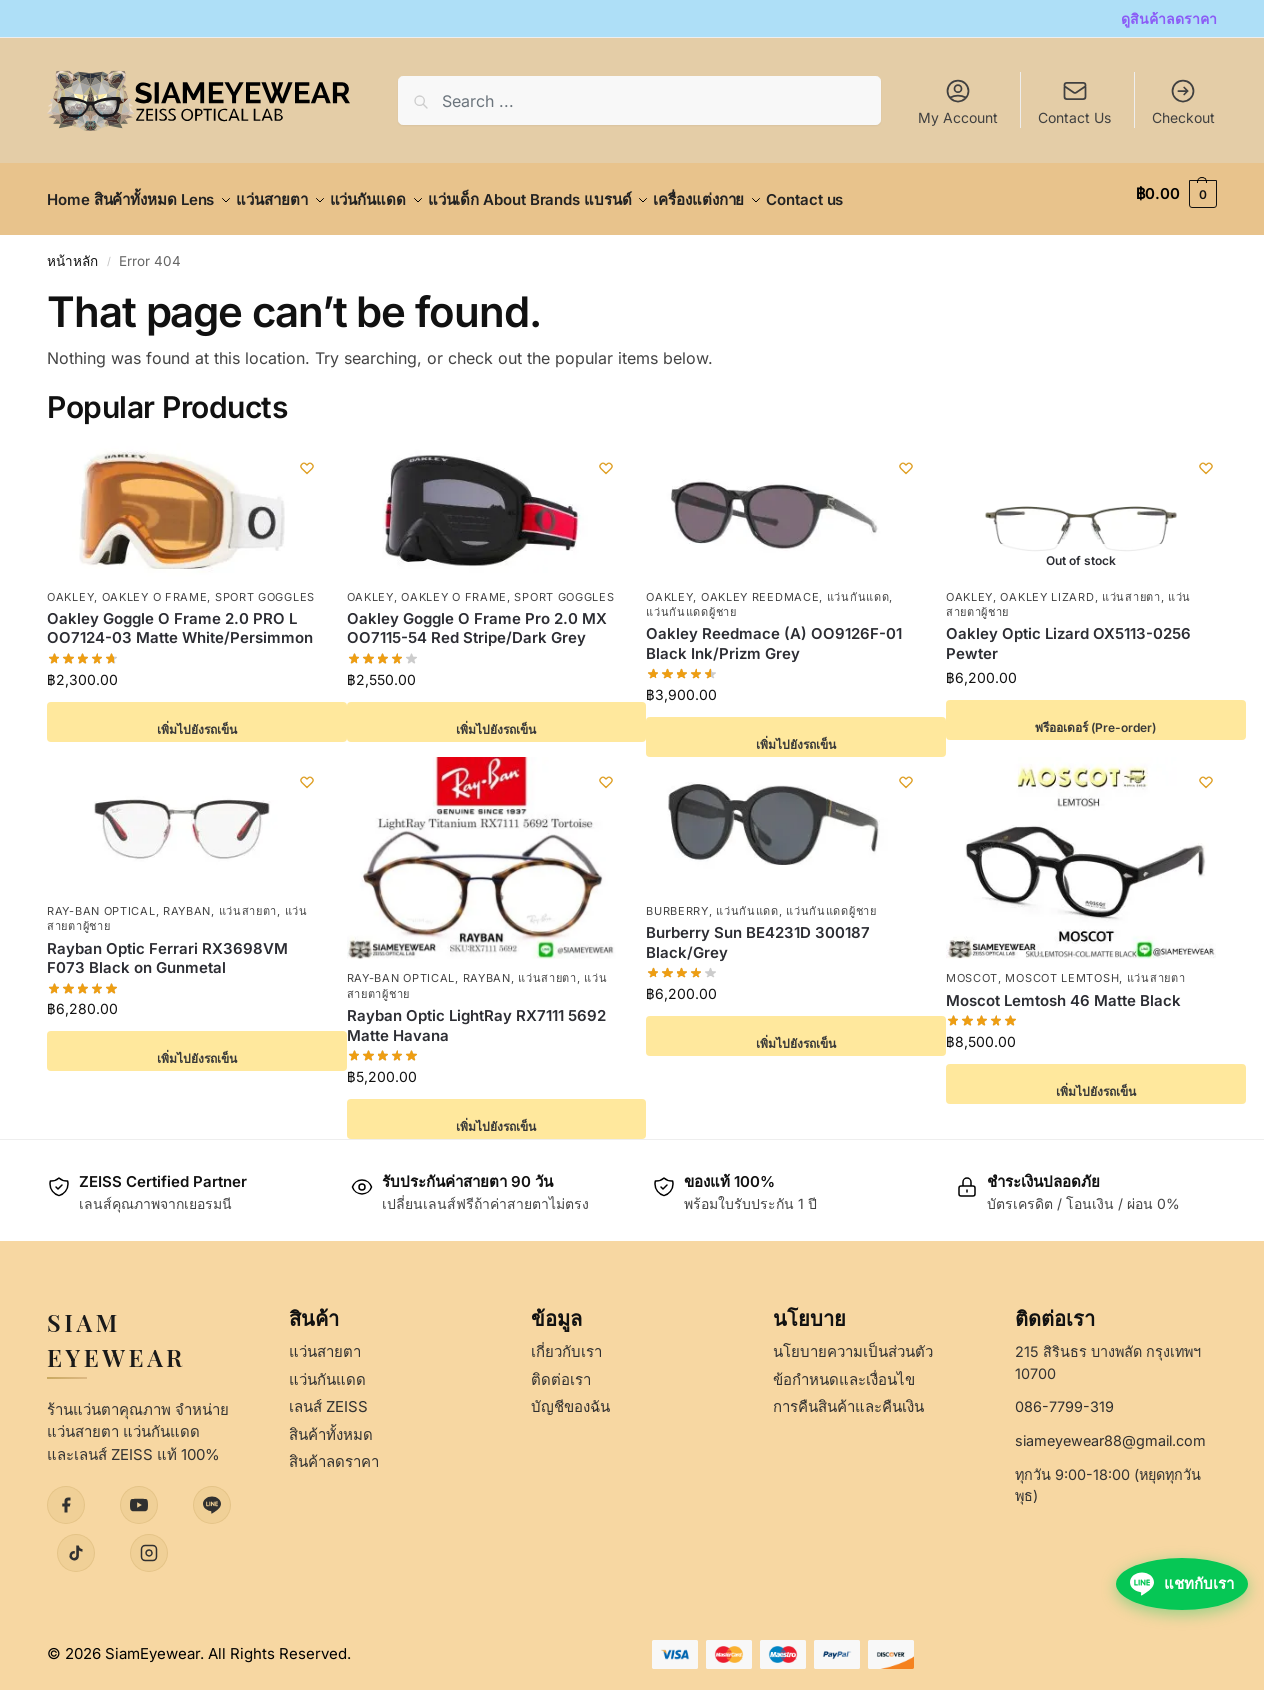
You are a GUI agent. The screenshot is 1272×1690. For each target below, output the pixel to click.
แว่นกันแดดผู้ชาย (691, 601)
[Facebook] (66, 1494)
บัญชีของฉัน (570, 1395)
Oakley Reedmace (760, 585)
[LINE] (212, 1494)
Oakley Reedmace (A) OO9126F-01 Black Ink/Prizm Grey (774, 632)
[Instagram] (149, 1542)
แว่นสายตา (1131, 585)
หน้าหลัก (72, 250)
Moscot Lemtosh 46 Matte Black (1063, 988)
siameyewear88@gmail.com (1110, 1429)
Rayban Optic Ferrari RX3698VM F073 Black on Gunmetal (167, 946)
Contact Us (1074, 117)
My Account (958, 101)
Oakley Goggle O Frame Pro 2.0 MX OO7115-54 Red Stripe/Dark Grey (477, 617)
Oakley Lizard (1047, 585)
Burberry (677, 900)
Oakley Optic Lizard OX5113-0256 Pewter (1068, 632)
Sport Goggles (265, 585)
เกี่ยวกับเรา (566, 1340)
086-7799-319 (1064, 1395)
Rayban (187, 900)
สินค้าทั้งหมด (331, 1422)
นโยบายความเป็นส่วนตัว (853, 1340)
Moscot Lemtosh (1062, 967)
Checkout (1183, 101)
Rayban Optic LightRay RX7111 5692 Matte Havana (476, 1014)
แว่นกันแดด (858, 585)
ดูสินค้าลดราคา (1169, 18)
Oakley (70, 585)
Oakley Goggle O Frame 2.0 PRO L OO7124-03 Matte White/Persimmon (180, 617)
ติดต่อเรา (561, 1367)
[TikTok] (76, 1542)
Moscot (972, 967)
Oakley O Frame (155, 585)
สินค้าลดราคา (334, 1450)
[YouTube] (139, 1494)
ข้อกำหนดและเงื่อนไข (844, 1367)
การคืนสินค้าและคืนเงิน (848, 1395)
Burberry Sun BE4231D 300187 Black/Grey (758, 931)
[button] (1176, 194)
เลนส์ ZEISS (328, 1395)
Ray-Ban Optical (101, 900)
